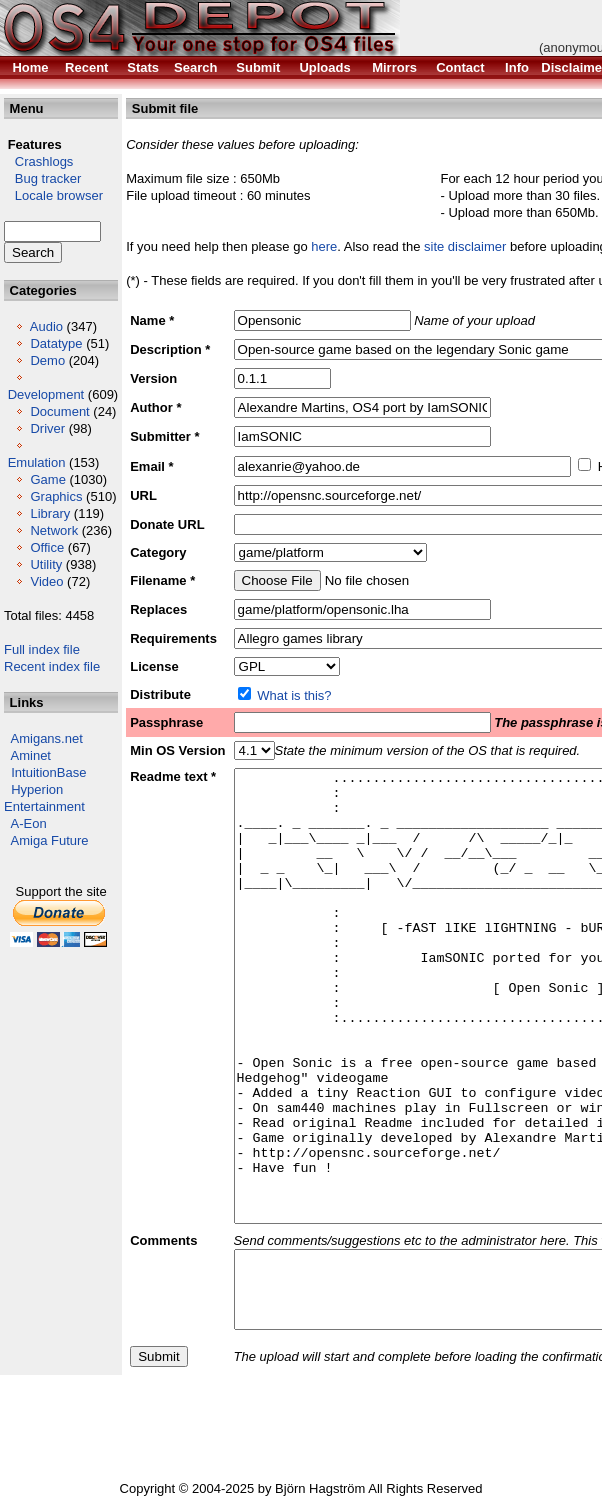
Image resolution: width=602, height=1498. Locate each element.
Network (54, 530)
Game (47, 479)
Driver (47, 428)
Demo (47, 360)
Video (46, 581)
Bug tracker (42, 178)
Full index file (42, 649)
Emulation (37, 462)
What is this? (294, 695)
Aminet (31, 755)
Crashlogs (38, 161)
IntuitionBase (48, 772)
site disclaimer (465, 246)
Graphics (56, 496)
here (324, 246)
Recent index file (52, 666)
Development (46, 394)
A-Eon (29, 823)
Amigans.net (47, 738)
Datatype (56, 343)
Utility (46, 564)
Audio (46, 326)
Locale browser (53, 195)
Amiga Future (50, 840)
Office (47, 547)
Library (50, 513)
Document (59, 411)
